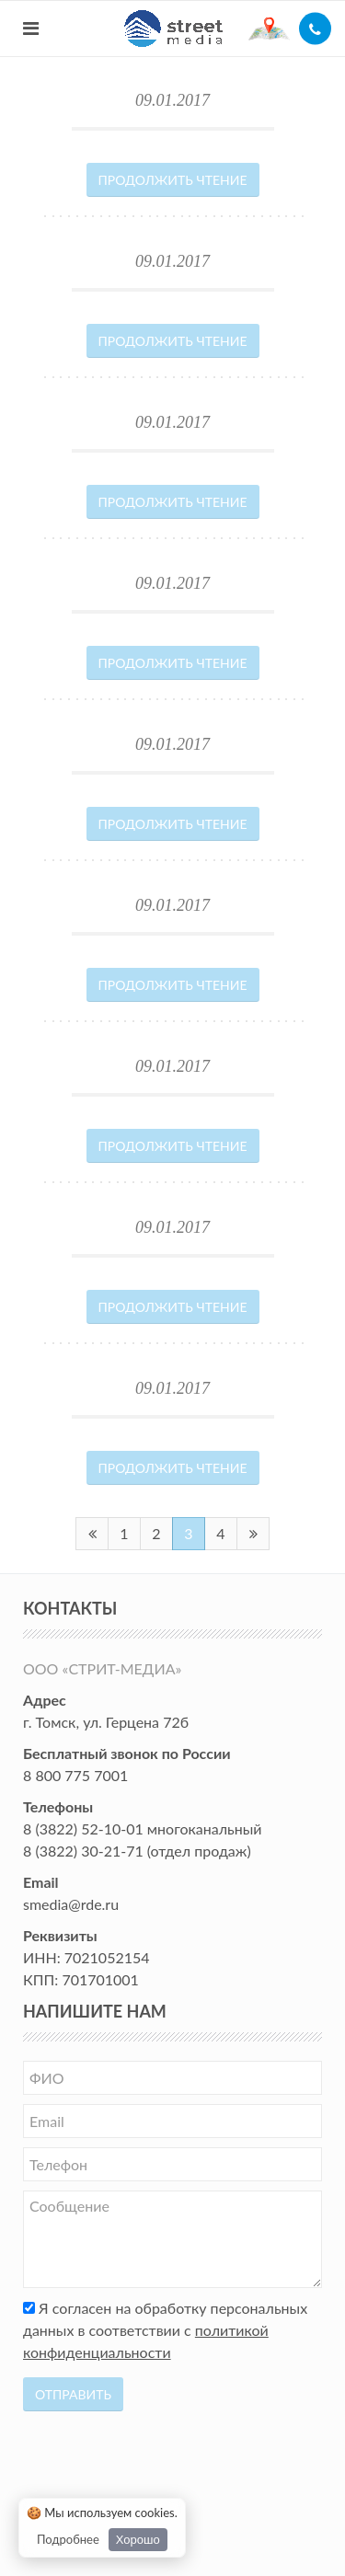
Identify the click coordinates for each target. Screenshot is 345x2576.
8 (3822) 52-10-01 (83, 1828)
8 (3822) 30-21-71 (83, 1850)
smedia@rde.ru (71, 1904)
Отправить (73, 2394)
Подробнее (68, 2539)
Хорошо (138, 2540)
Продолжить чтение (172, 180)
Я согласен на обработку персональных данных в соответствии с (165, 2330)
